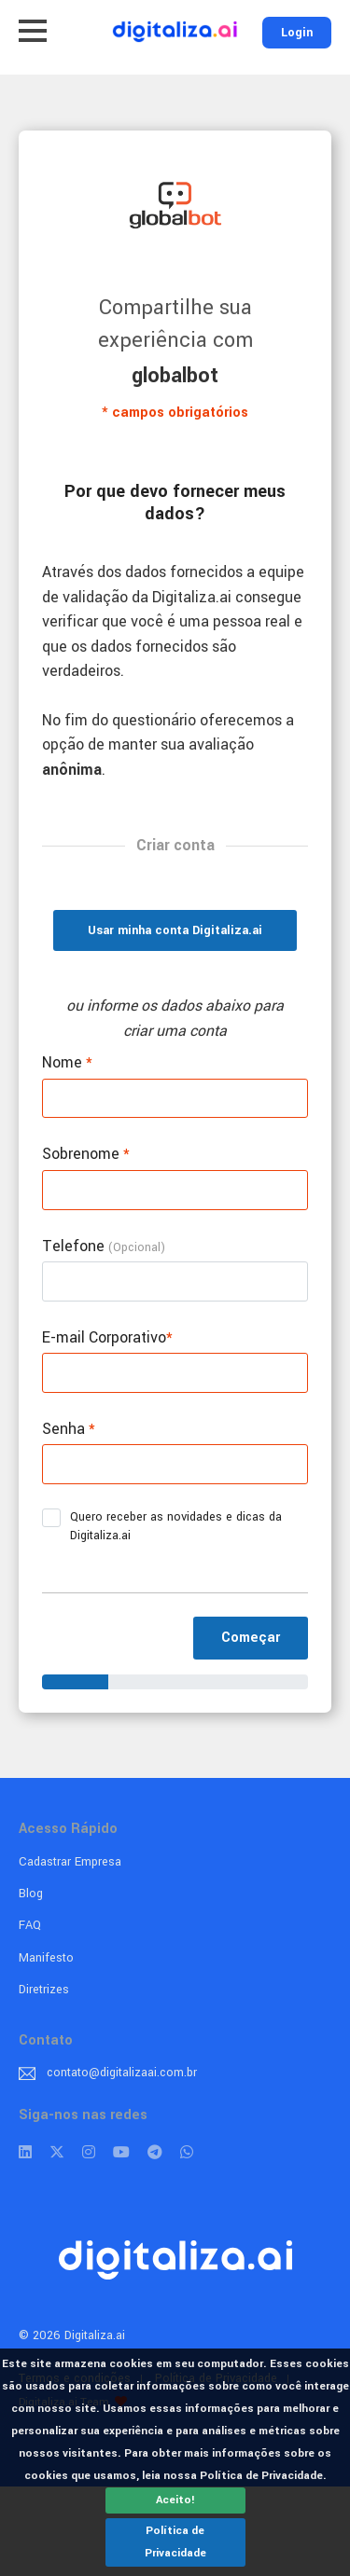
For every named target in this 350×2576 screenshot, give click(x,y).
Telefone (103, 1246)
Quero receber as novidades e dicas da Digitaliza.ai (162, 1526)
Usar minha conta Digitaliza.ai (175, 930)
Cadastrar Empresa (70, 1861)
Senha (68, 1429)
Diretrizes (44, 1989)
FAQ (30, 1925)
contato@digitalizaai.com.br (122, 2072)
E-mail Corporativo (107, 1337)
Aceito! (175, 2500)
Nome (67, 1062)
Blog (31, 1893)
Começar (250, 1637)
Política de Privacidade (175, 2542)
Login (297, 32)
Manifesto (46, 1957)
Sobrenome (86, 1153)
